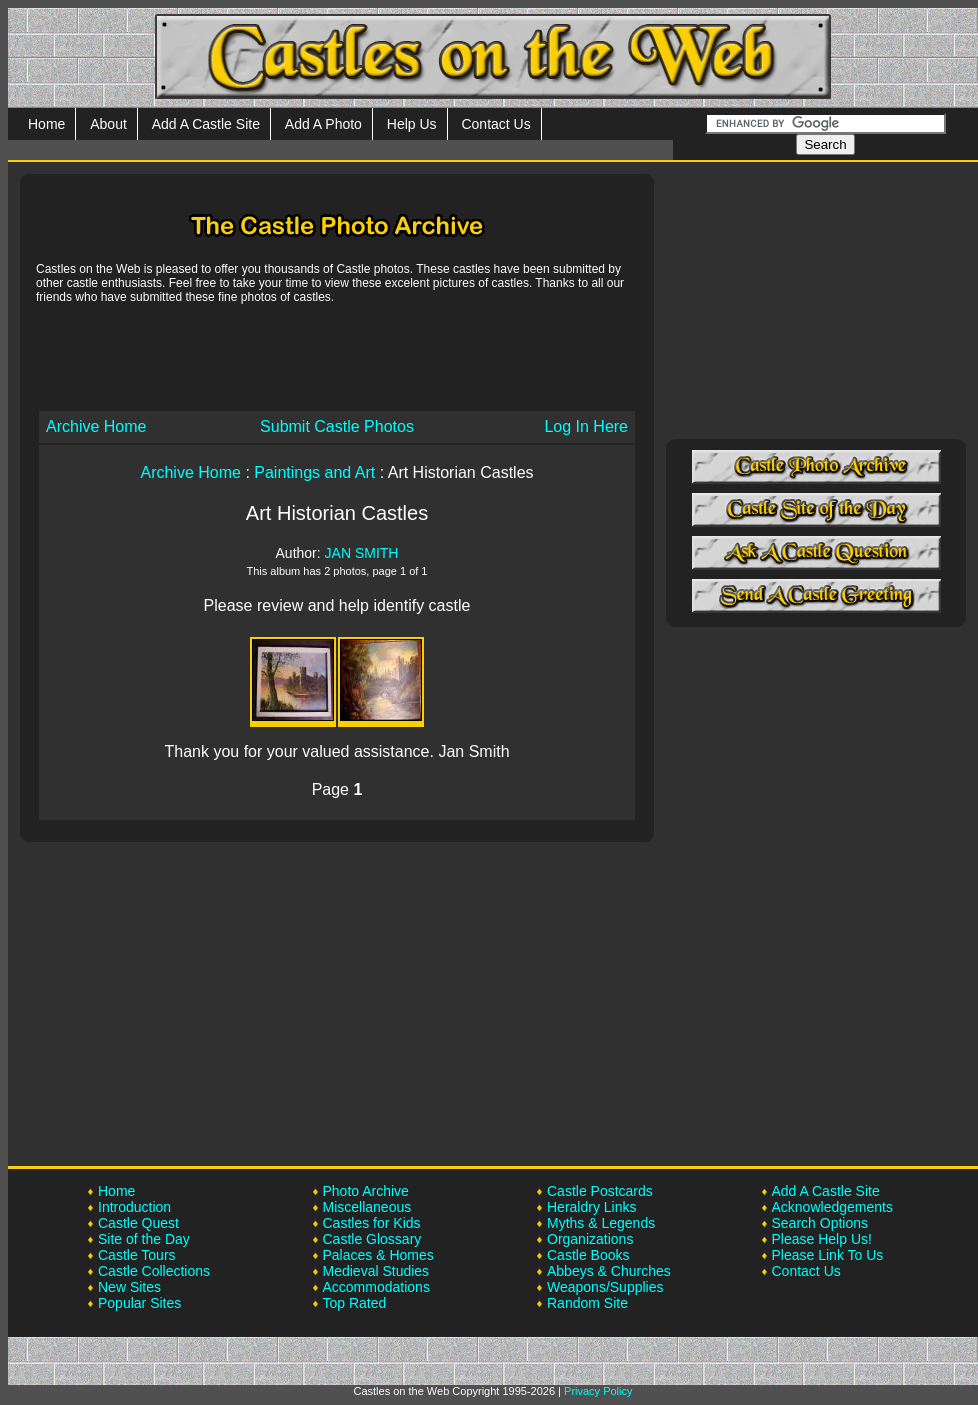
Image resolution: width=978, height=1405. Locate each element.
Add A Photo (323, 124)
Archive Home (96, 426)
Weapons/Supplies (605, 1287)
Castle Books (588, 1255)
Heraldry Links (591, 1207)
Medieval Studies (376, 1271)
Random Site (587, 1303)
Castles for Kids (372, 1223)
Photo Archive (366, 1191)
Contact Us (495, 124)
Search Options (820, 1223)
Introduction (134, 1207)
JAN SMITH (362, 553)
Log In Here (586, 426)
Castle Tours (137, 1255)
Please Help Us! (822, 1239)
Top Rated (355, 1303)
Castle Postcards (600, 1191)
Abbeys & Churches (609, 1271)
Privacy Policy (598, 1391)
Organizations (590, 1239)
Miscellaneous (367, 1207)
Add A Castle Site (206, 124)
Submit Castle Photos (337, 426)
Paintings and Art (314, 472)
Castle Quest (138, 1223)
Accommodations (376, 1287)
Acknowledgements (832, 1207)
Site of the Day (144, 1239)
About (108, 124)
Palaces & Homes (378, 1255)
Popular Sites (139, 1303)
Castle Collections (154, 1271)
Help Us (412, 124)
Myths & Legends (601, 1223)
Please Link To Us (828, 1255)
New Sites (129, 1287)
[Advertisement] (337, 356)
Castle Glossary (372, 1239)
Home (46, 124)
